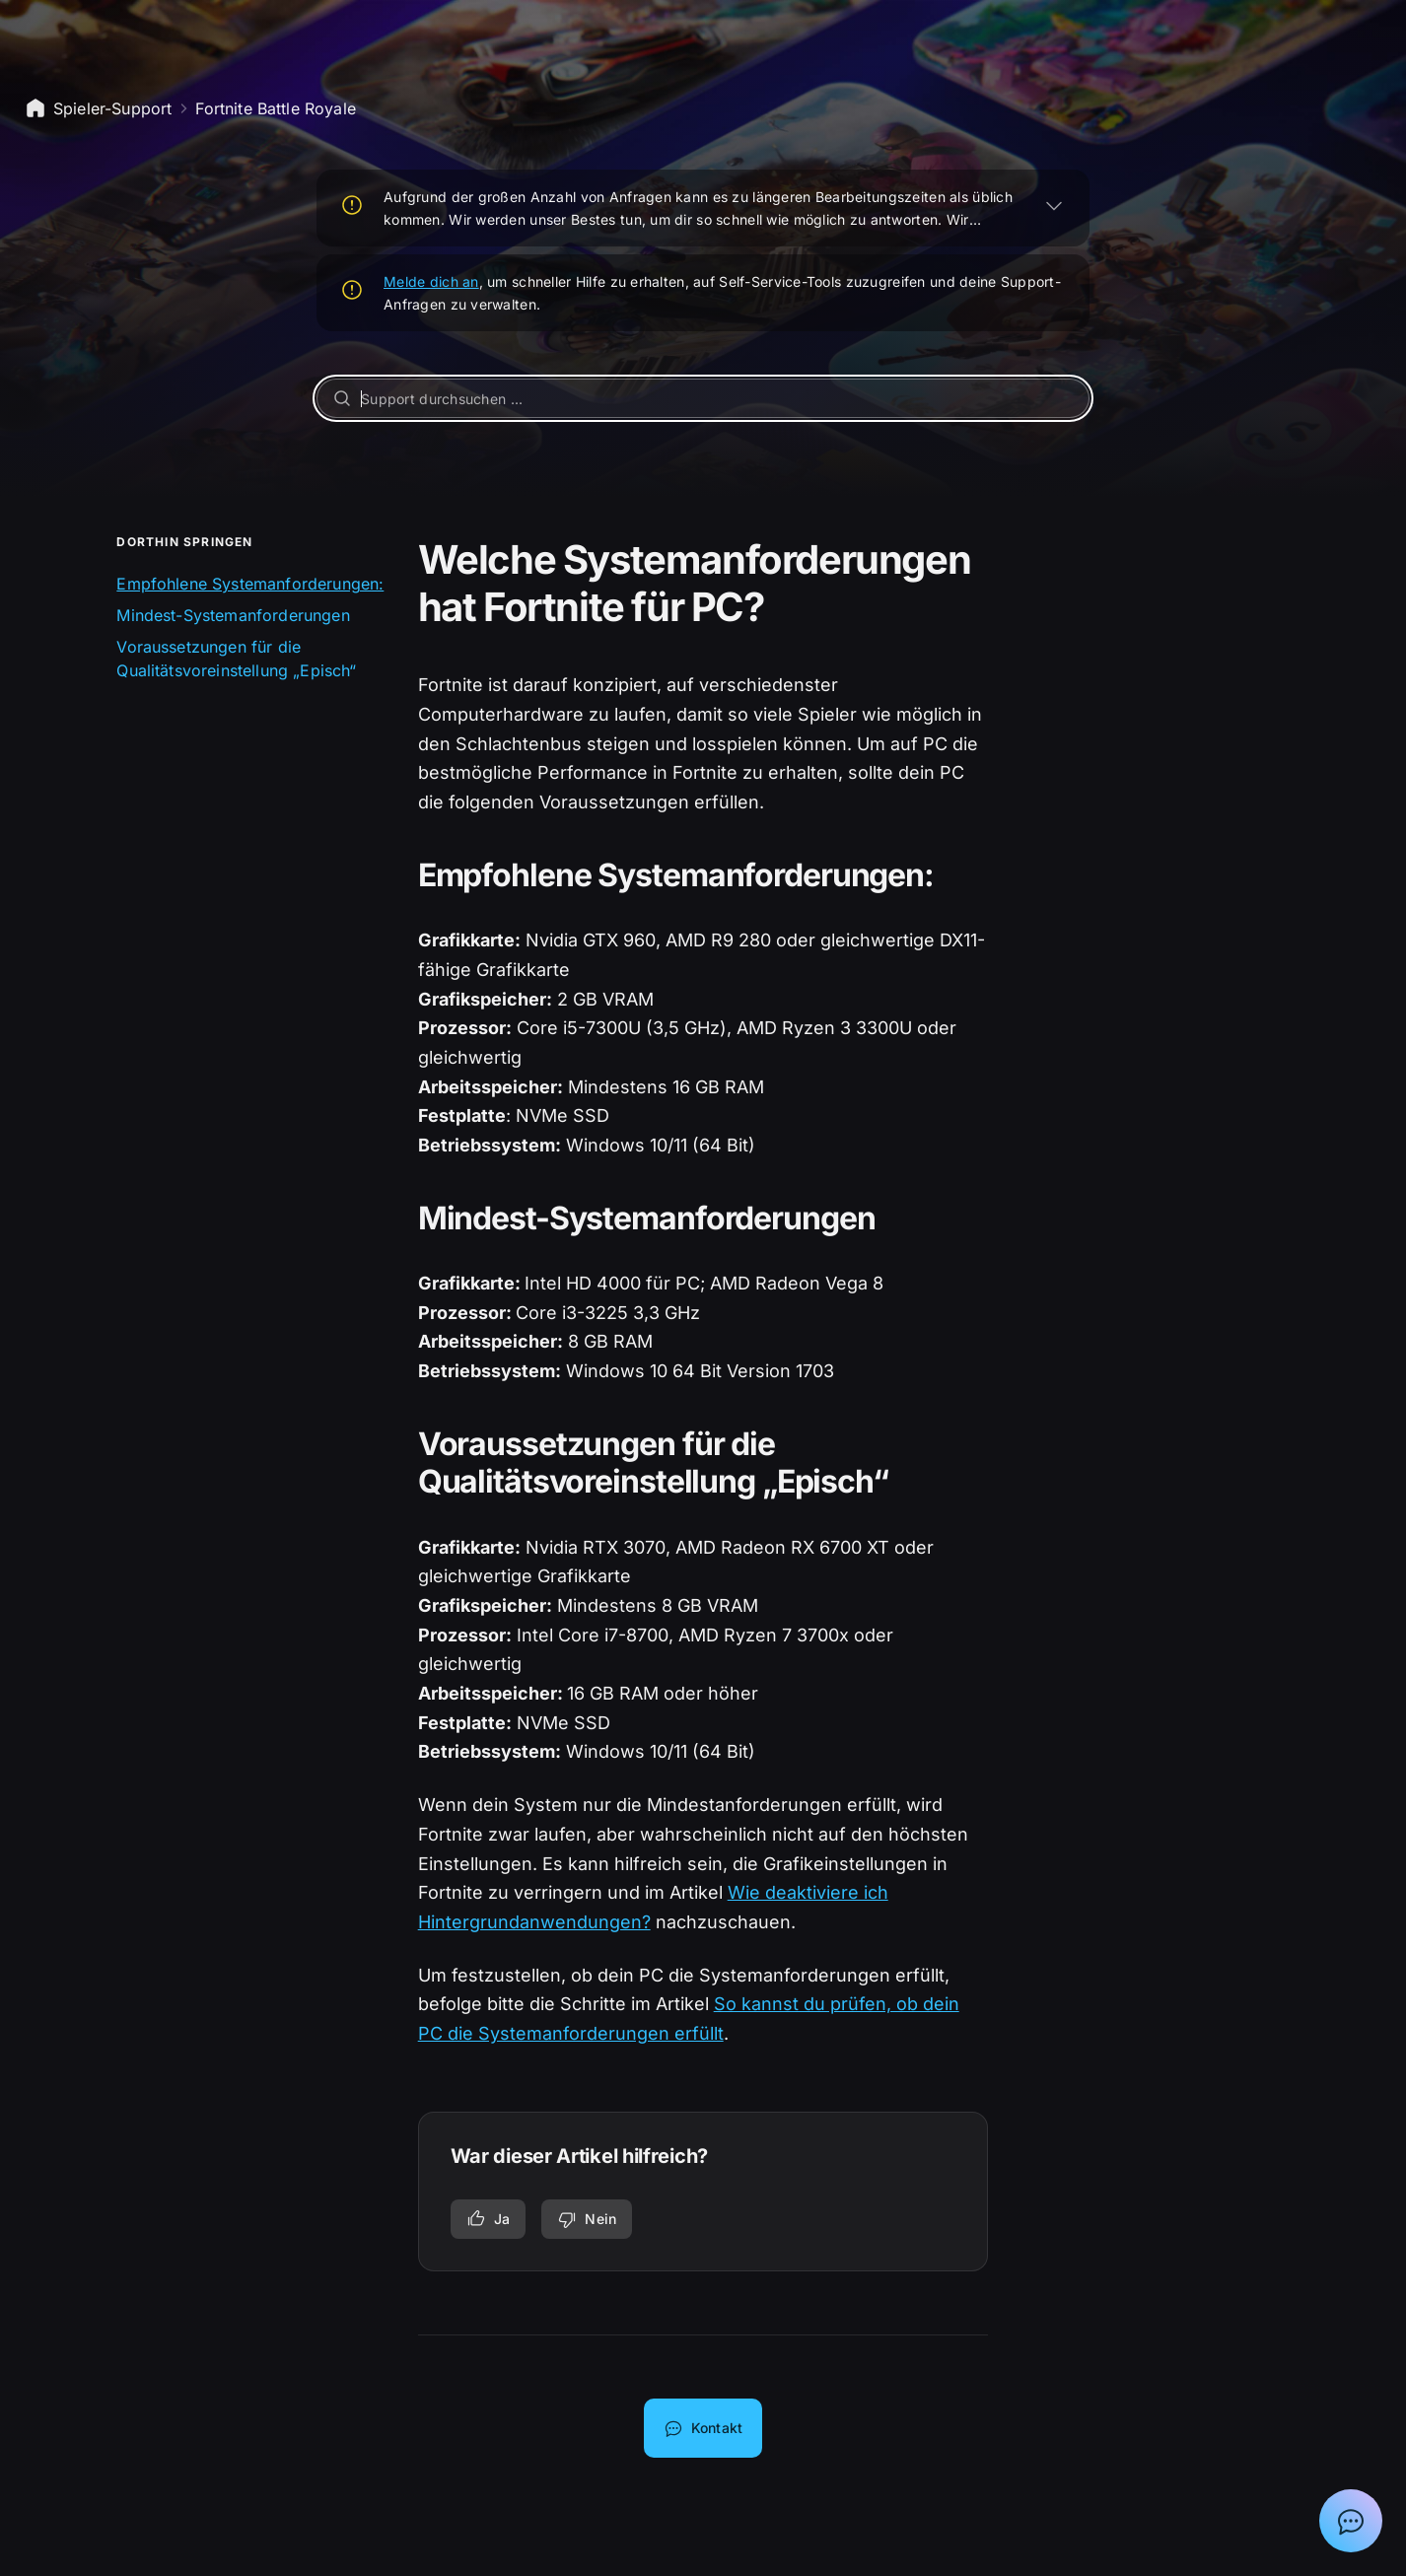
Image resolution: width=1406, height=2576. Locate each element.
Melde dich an (431, 281)
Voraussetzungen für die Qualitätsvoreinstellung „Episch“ (236, 658)
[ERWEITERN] (1054, 205)
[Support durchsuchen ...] (703, 398)
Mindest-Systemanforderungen (232, 615)
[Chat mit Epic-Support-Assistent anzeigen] (1350, 2520)
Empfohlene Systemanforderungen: (250, 583)
